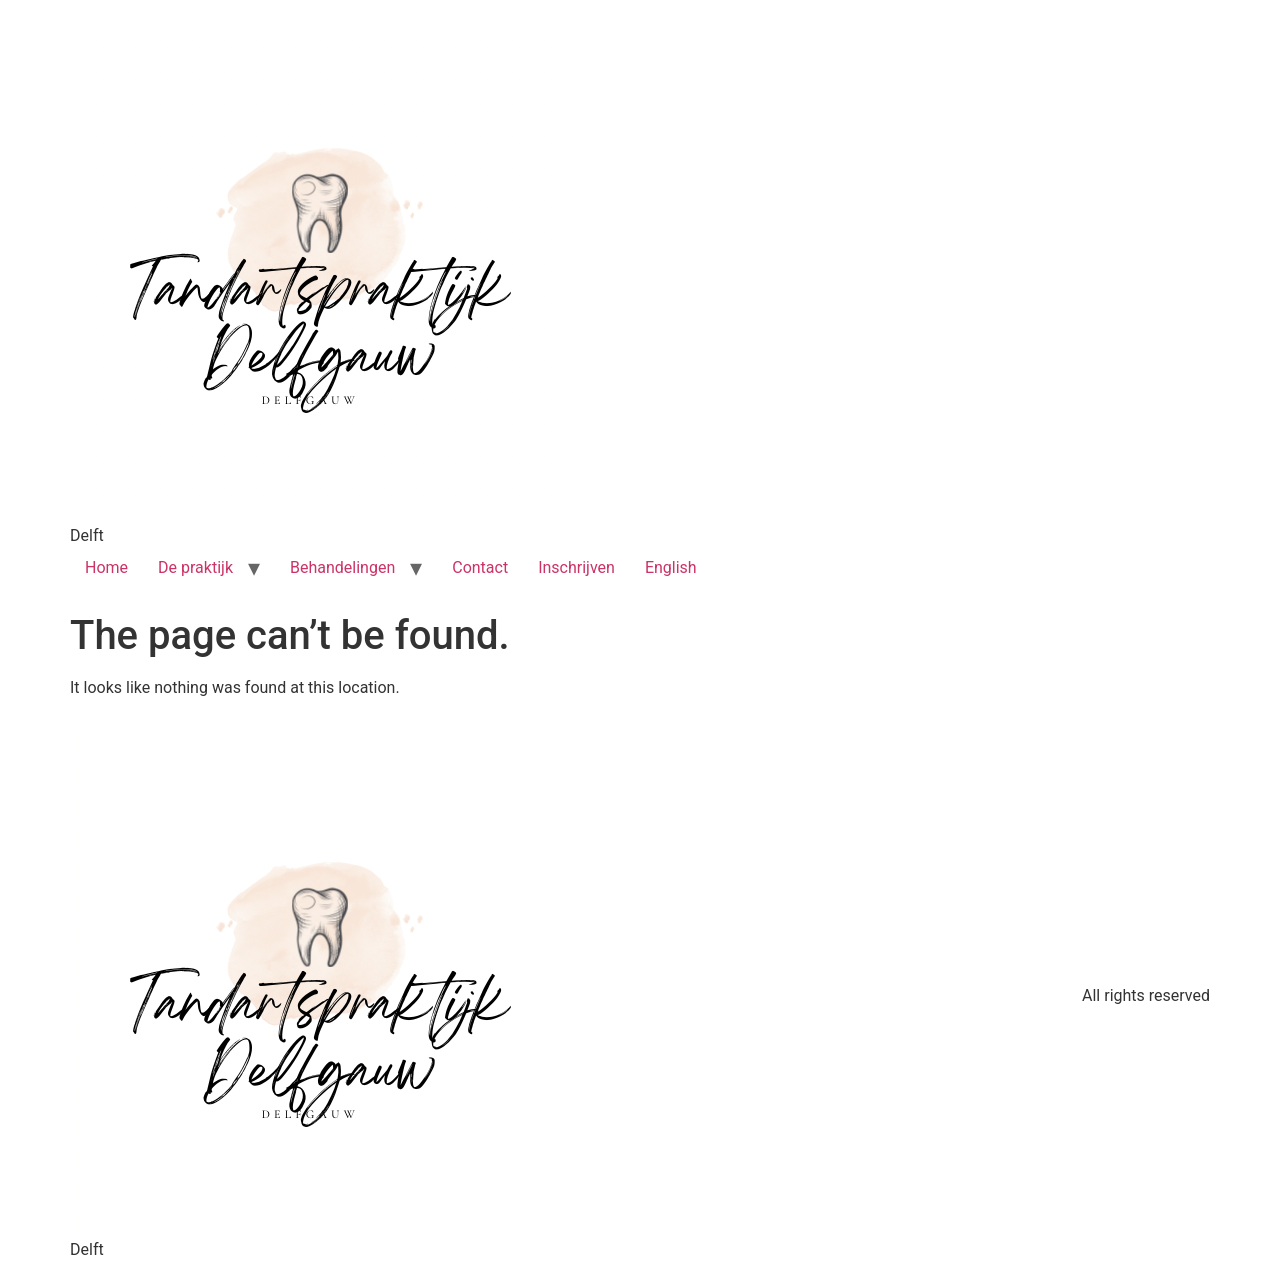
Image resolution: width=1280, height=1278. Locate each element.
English (671, 567)
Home (106, 567)
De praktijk (195, 567)
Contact (480, 567)
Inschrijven (576, 567)
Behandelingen (342, 567)
